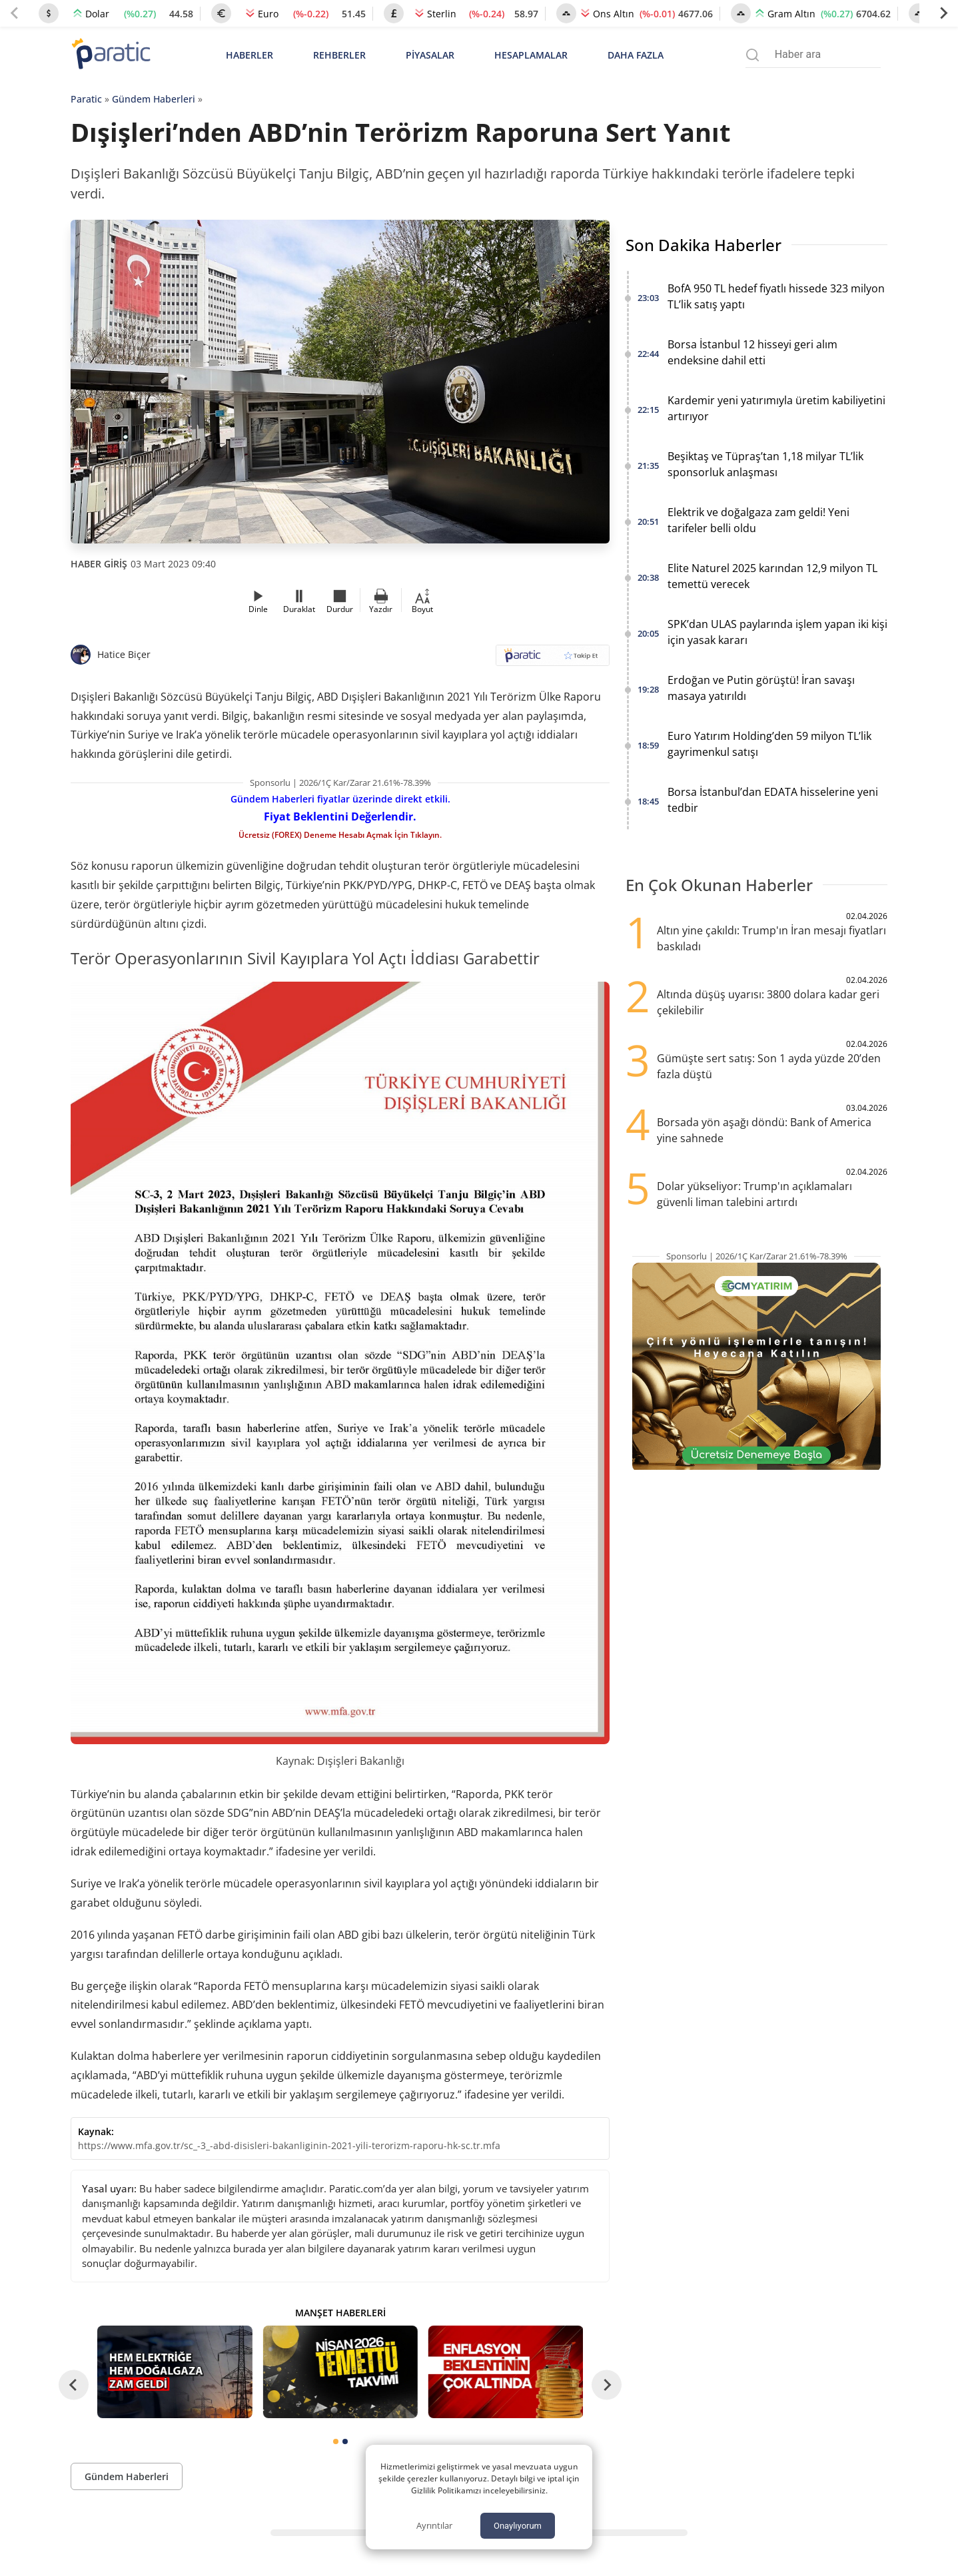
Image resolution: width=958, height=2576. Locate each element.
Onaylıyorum (518, 2526)
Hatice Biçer (124, 654)
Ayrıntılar (434, 2525)
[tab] (335, 2441)
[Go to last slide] (74, 2385)
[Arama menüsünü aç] (752, 55)
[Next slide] (943, 13)
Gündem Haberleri (153, 99)
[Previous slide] (14, 13)
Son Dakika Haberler (703, 245)
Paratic (86, 99)
